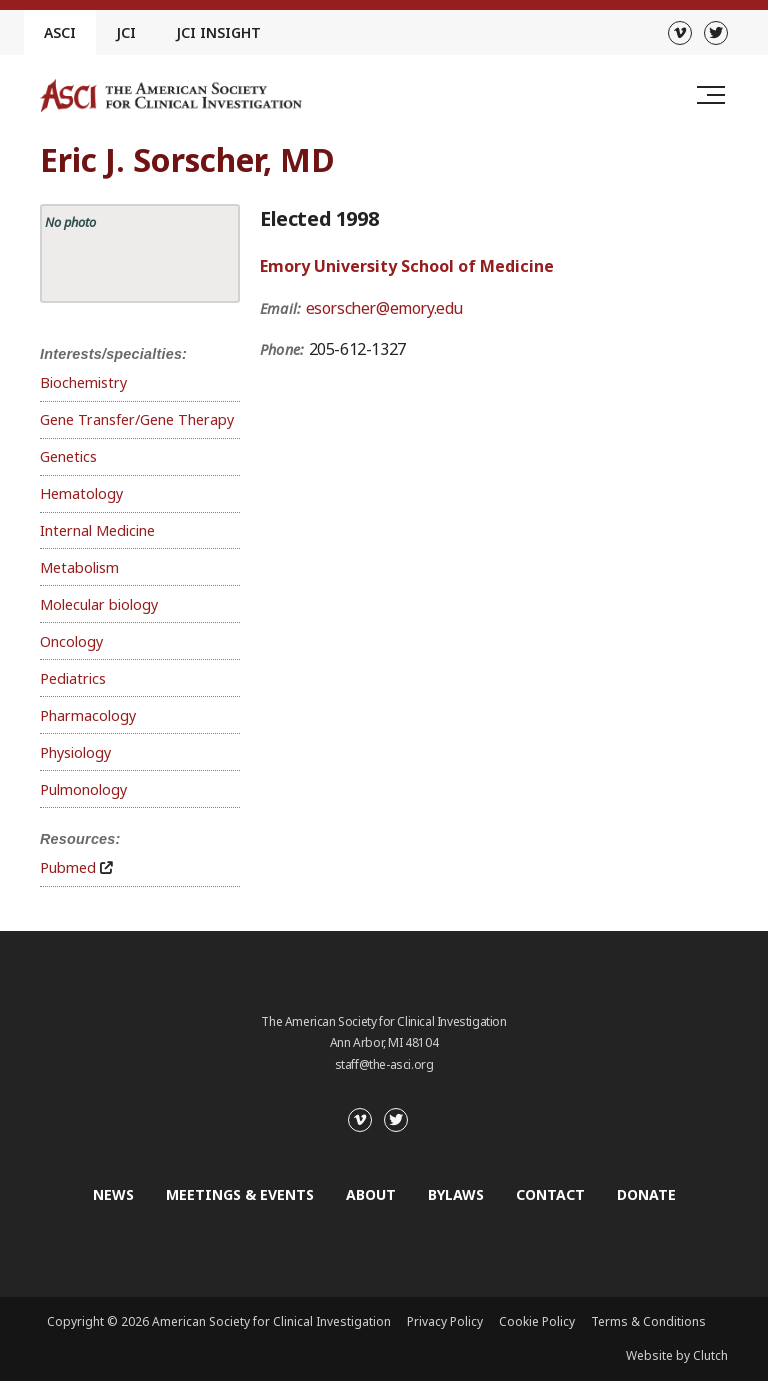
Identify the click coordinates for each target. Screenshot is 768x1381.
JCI (126, 32)
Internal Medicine (97, 530)
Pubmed (68, 867)
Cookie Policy (537, 1321)
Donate (646, 1194)
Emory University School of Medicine (407, 266)
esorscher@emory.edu (384, 308)
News (113, 1194)
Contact (550, 1194)
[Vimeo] (680, 33)
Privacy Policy (445, 1321)
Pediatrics (73, 678)
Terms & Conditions (648, 1321)
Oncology (71, 641)
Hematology (81, 493)
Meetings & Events (240, 1194)
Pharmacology (88, 715)
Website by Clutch (677, 1355)
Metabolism (79, 567)
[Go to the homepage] (171, 95)
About (371, 1194)
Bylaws (456, 1194)
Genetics (68, 456)
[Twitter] (716, 33)
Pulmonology (83, 789)
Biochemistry (83, 382)
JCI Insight (218, 32)
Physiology (75, 752)
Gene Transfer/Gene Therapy (137, 419)
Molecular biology (99, 604)
